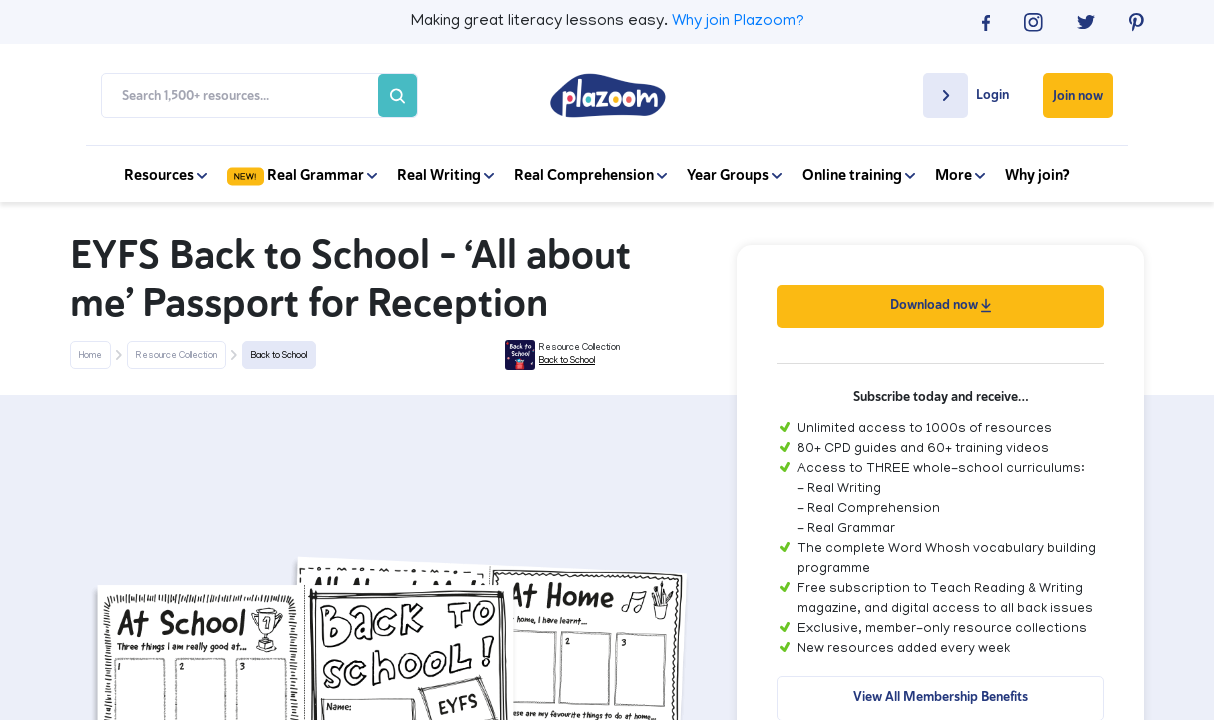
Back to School (279, 356)
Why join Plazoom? (738, 22)
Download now (940, 304)
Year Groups (734, 175)
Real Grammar (302, 175)
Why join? (1037, 175)
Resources (165, 175)
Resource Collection (176, 356)
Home (90, 356)
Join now (1078, 95)
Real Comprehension (590, 175)
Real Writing (445, 175)
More (960, 175)
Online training (858, 175)
